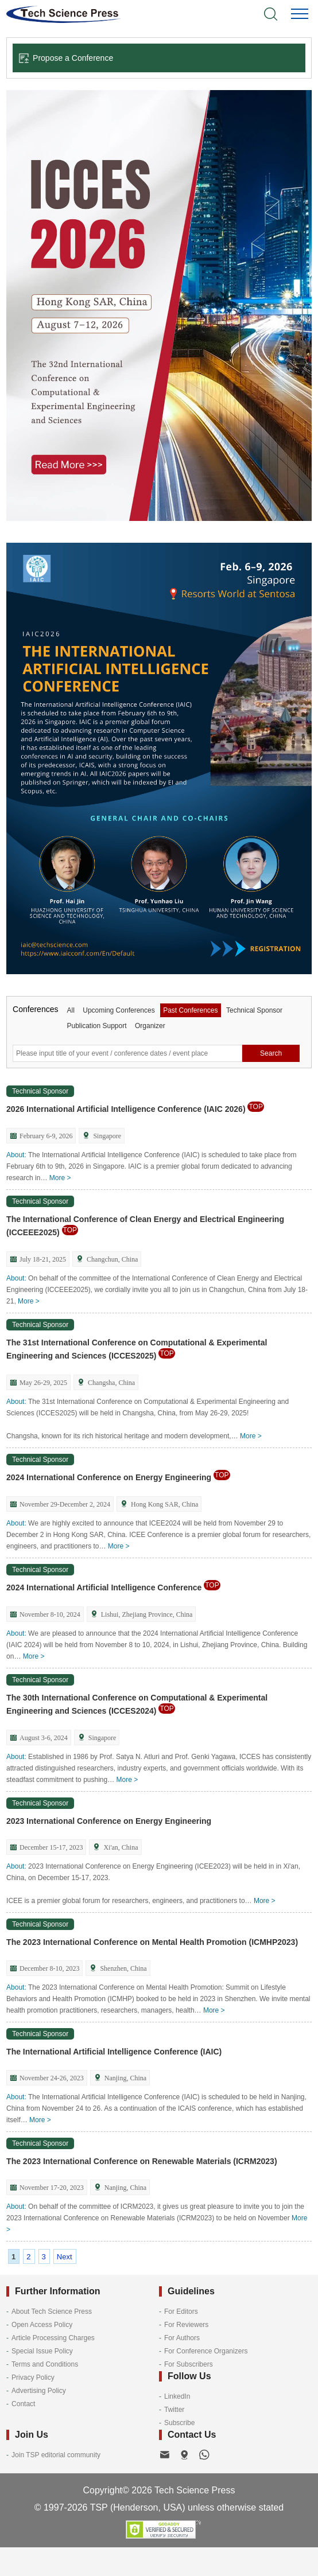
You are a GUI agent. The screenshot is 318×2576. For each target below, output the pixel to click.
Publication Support (96, 1026)
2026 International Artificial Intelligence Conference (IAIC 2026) (135, 1109)
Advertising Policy (38, 2391)
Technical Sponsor (254, 1010)
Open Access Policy (41, 2325)
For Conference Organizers (205, 2351)
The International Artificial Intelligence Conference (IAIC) (114, 2051)
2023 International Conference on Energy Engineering (108, 1821)
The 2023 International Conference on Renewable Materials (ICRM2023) (141, 2161)
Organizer (150, 1026)
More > (60, 1178)
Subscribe (179, 2423)
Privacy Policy (33, 2377)
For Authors (182, 2338)
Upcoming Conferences (118, 1010)
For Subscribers (188, 2364)
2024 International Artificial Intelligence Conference (113, 1587)
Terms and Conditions (44, 2364)
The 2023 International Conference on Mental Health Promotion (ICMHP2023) (152, 1942)
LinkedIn (177, 2396)
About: (16, 1155)
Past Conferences (190, 1010)
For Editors (181, 2311)
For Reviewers (186, 2325)
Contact (23, 2404)
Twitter (174, 2410)
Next (64, 2256)
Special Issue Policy (42, 2351)
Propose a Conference (65, 58)
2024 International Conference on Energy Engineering (118, 1477)
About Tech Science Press (51, 2311)
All (70, 1010)
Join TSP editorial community (55, 2455)
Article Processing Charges (53, 2338)
